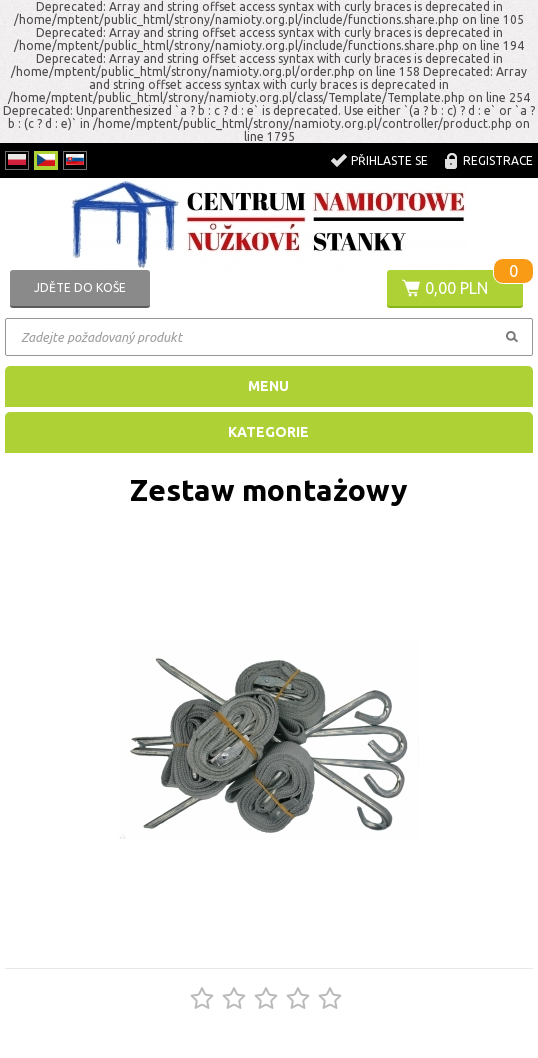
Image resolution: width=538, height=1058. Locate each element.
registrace (498, 160)
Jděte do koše (80, 287)
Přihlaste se (389, 160)
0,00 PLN (456, 288)
